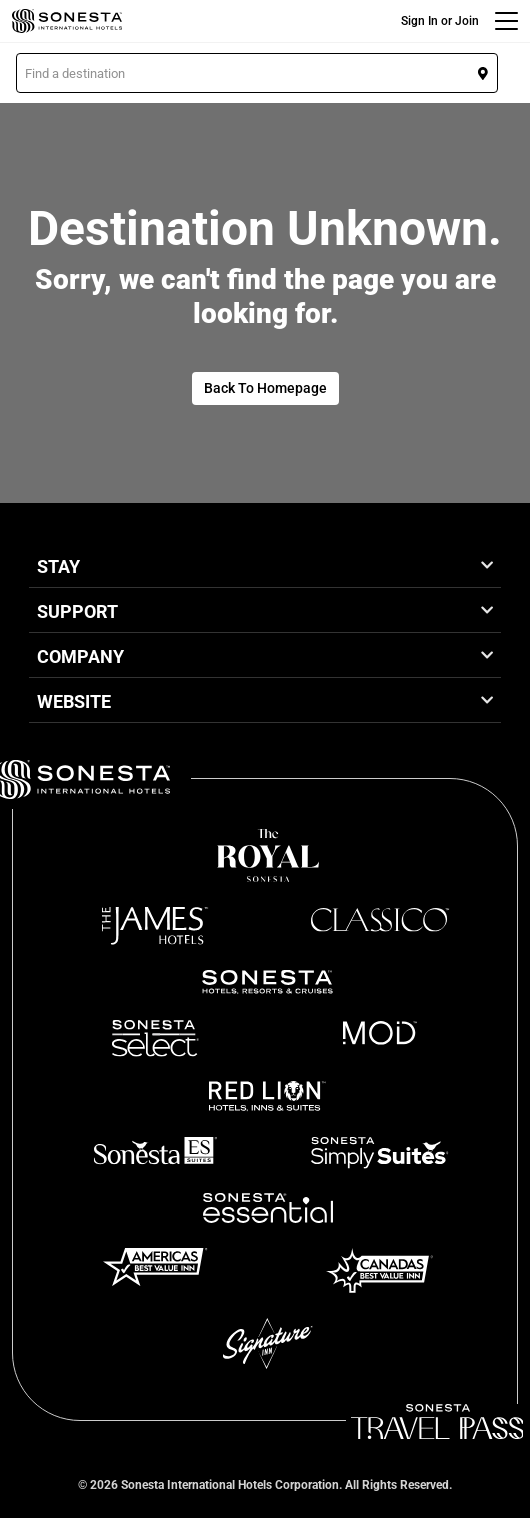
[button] (257, 73)
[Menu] (506, 21)
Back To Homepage (265, 388)
